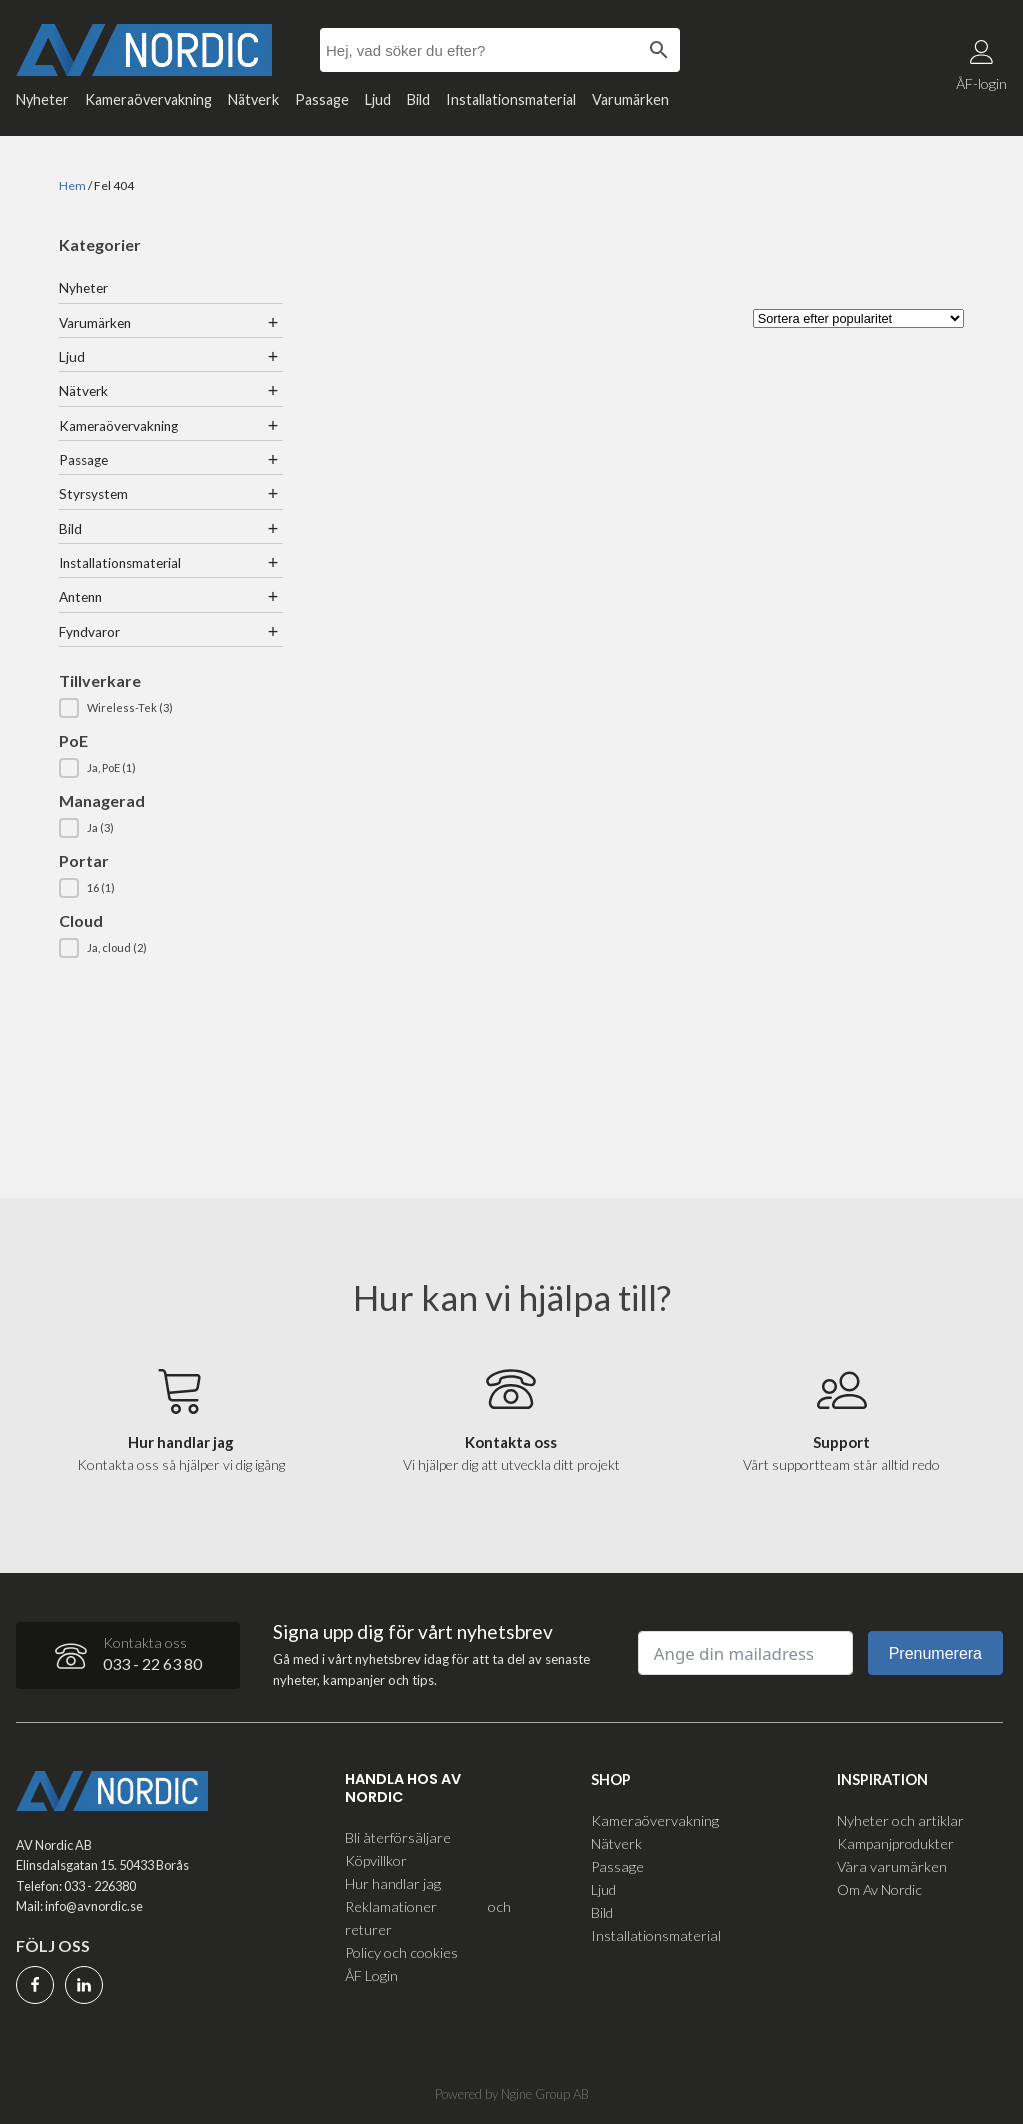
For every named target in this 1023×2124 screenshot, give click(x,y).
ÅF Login (371, 1975)
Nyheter (42, 99)
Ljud (378, 99)
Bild (418, 99)
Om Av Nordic (879, 1888)
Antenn (80, 597)
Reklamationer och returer (428, 1917)
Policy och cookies (401, 1952)
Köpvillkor (376, 1859)
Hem (72, 185)
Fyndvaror (89, 632)
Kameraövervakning (148, 99)
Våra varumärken (892, 1865)
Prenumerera (935, 1653)
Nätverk (253, 99)
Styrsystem (93, 494)
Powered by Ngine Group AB (512, 2093)
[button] (171, 708)
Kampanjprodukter (895, 1842)
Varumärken (630, 99)
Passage (322, 99)
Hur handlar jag (393, 1882)
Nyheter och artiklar (900, 1819)
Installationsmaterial (511, 99)
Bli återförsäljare (398, 1836)
